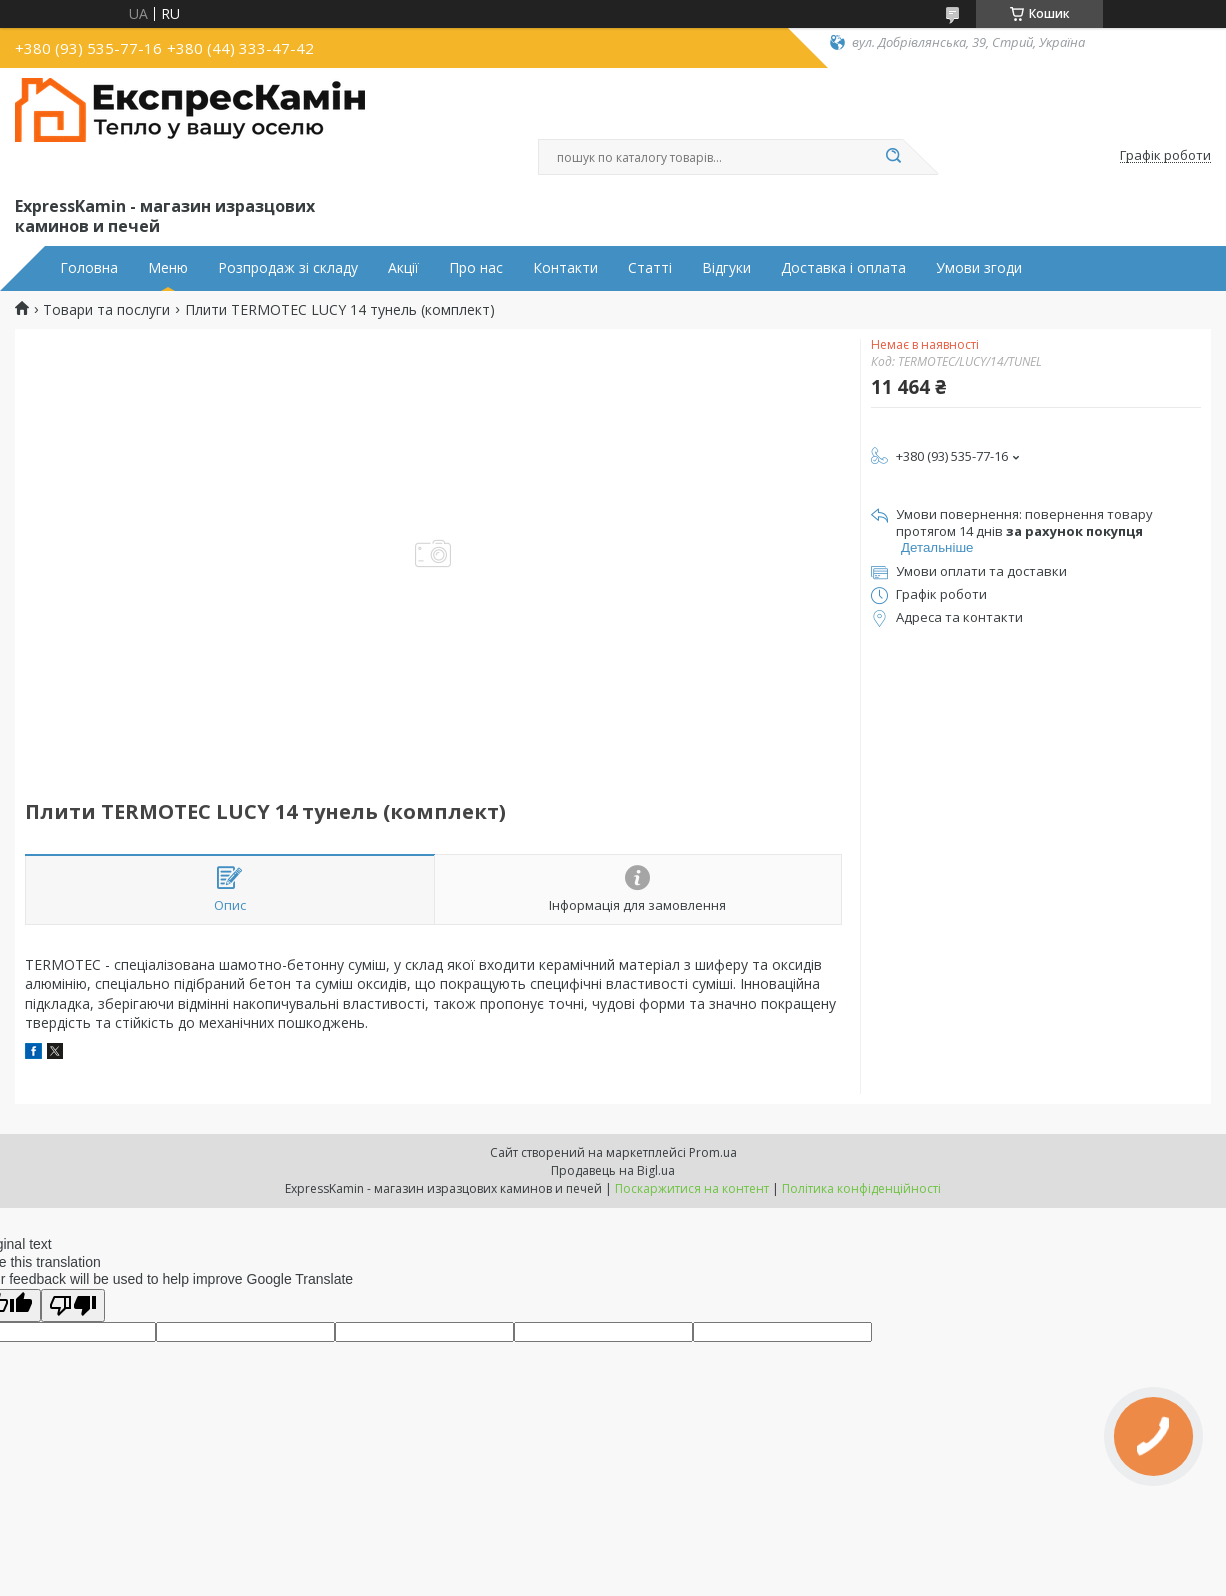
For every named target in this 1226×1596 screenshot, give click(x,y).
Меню (168, 268)
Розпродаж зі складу (288, 268)
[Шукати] (893, 157)
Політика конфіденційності (861, 1188)
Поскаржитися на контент (692, 1188)
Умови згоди (979, 268)
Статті (650, 268)
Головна (89, 268)
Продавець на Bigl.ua (613, 1170)
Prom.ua (713, 1152)
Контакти (565, 268)
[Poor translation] (73, 1305)
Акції (403, 268)
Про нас (476, 268)
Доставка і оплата (843, 268)
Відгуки (726, 268)
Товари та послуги (106, 310)
